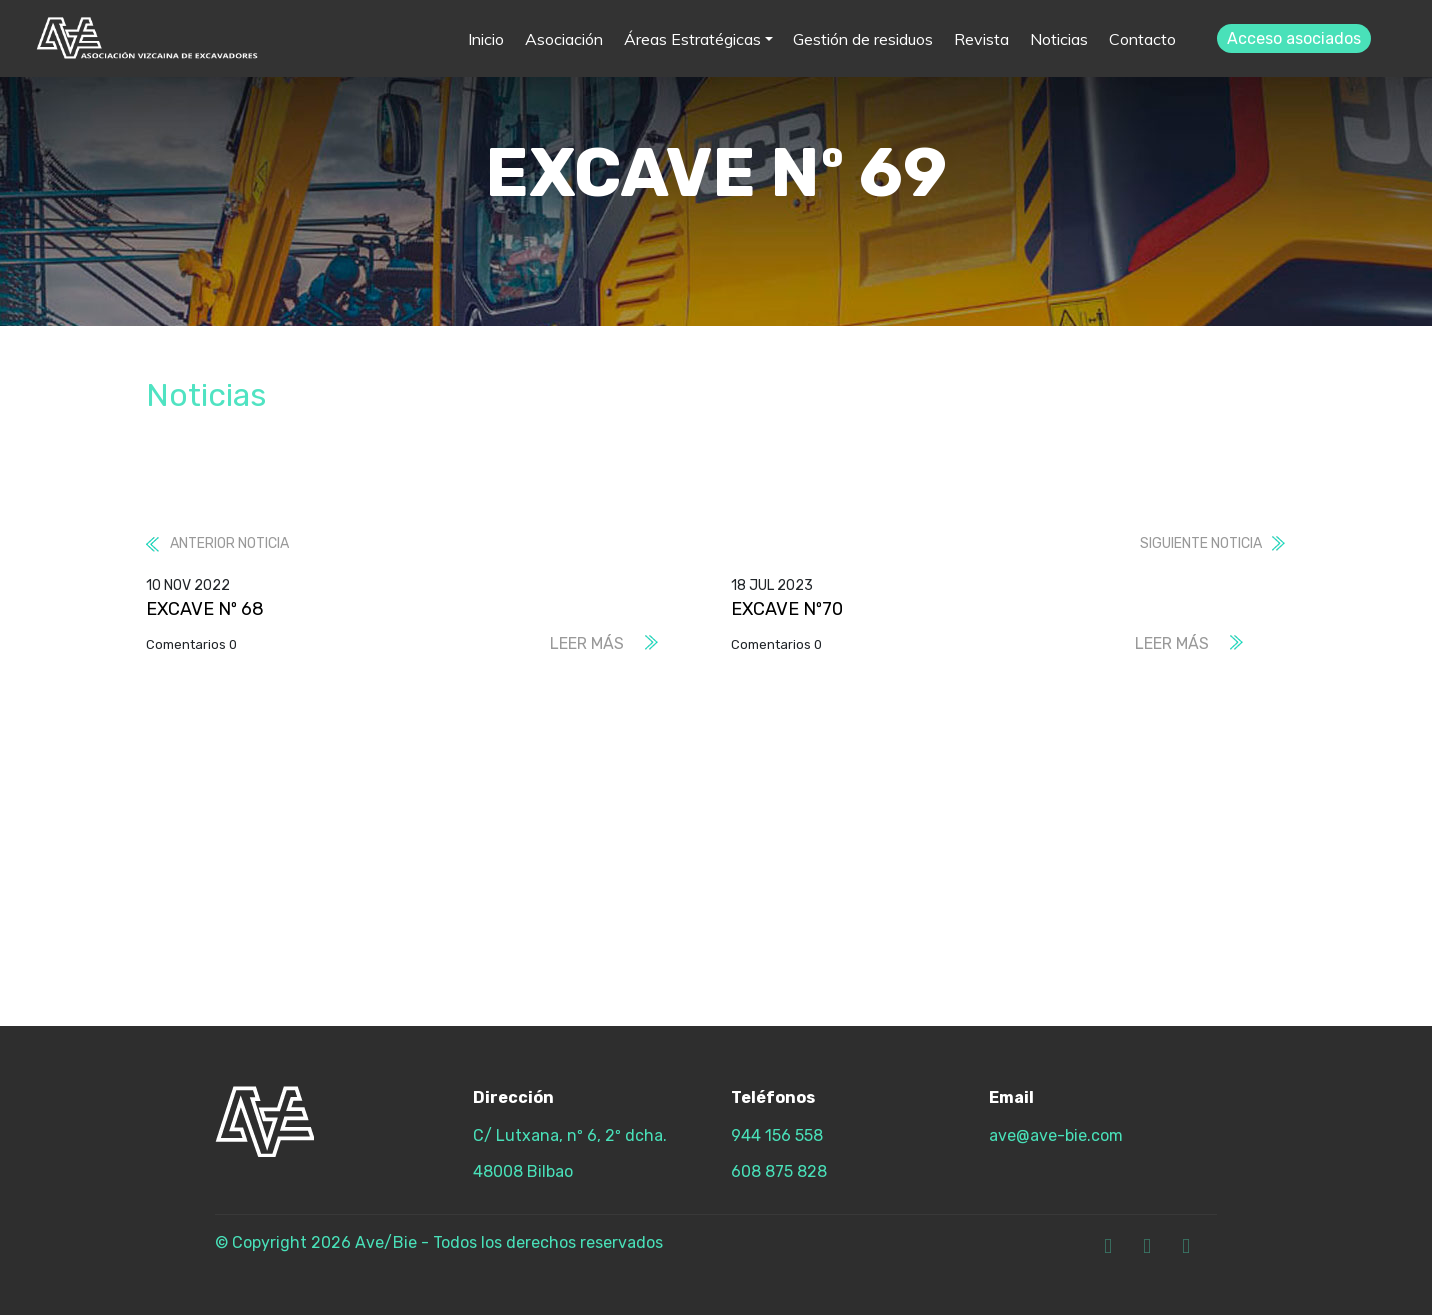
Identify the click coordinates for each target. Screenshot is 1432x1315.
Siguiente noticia (1201, 543)
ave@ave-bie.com (1056, 1135)
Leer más (587, 643)
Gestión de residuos (863, 39)
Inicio (486, 39)
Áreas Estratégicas (692, 39)
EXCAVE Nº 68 (205, 609)
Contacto (1142, 39)
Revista (981, 39)
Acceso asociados (1294, 38)
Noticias (1059, 39)
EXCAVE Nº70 (787, 609)
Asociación (564, 39)
